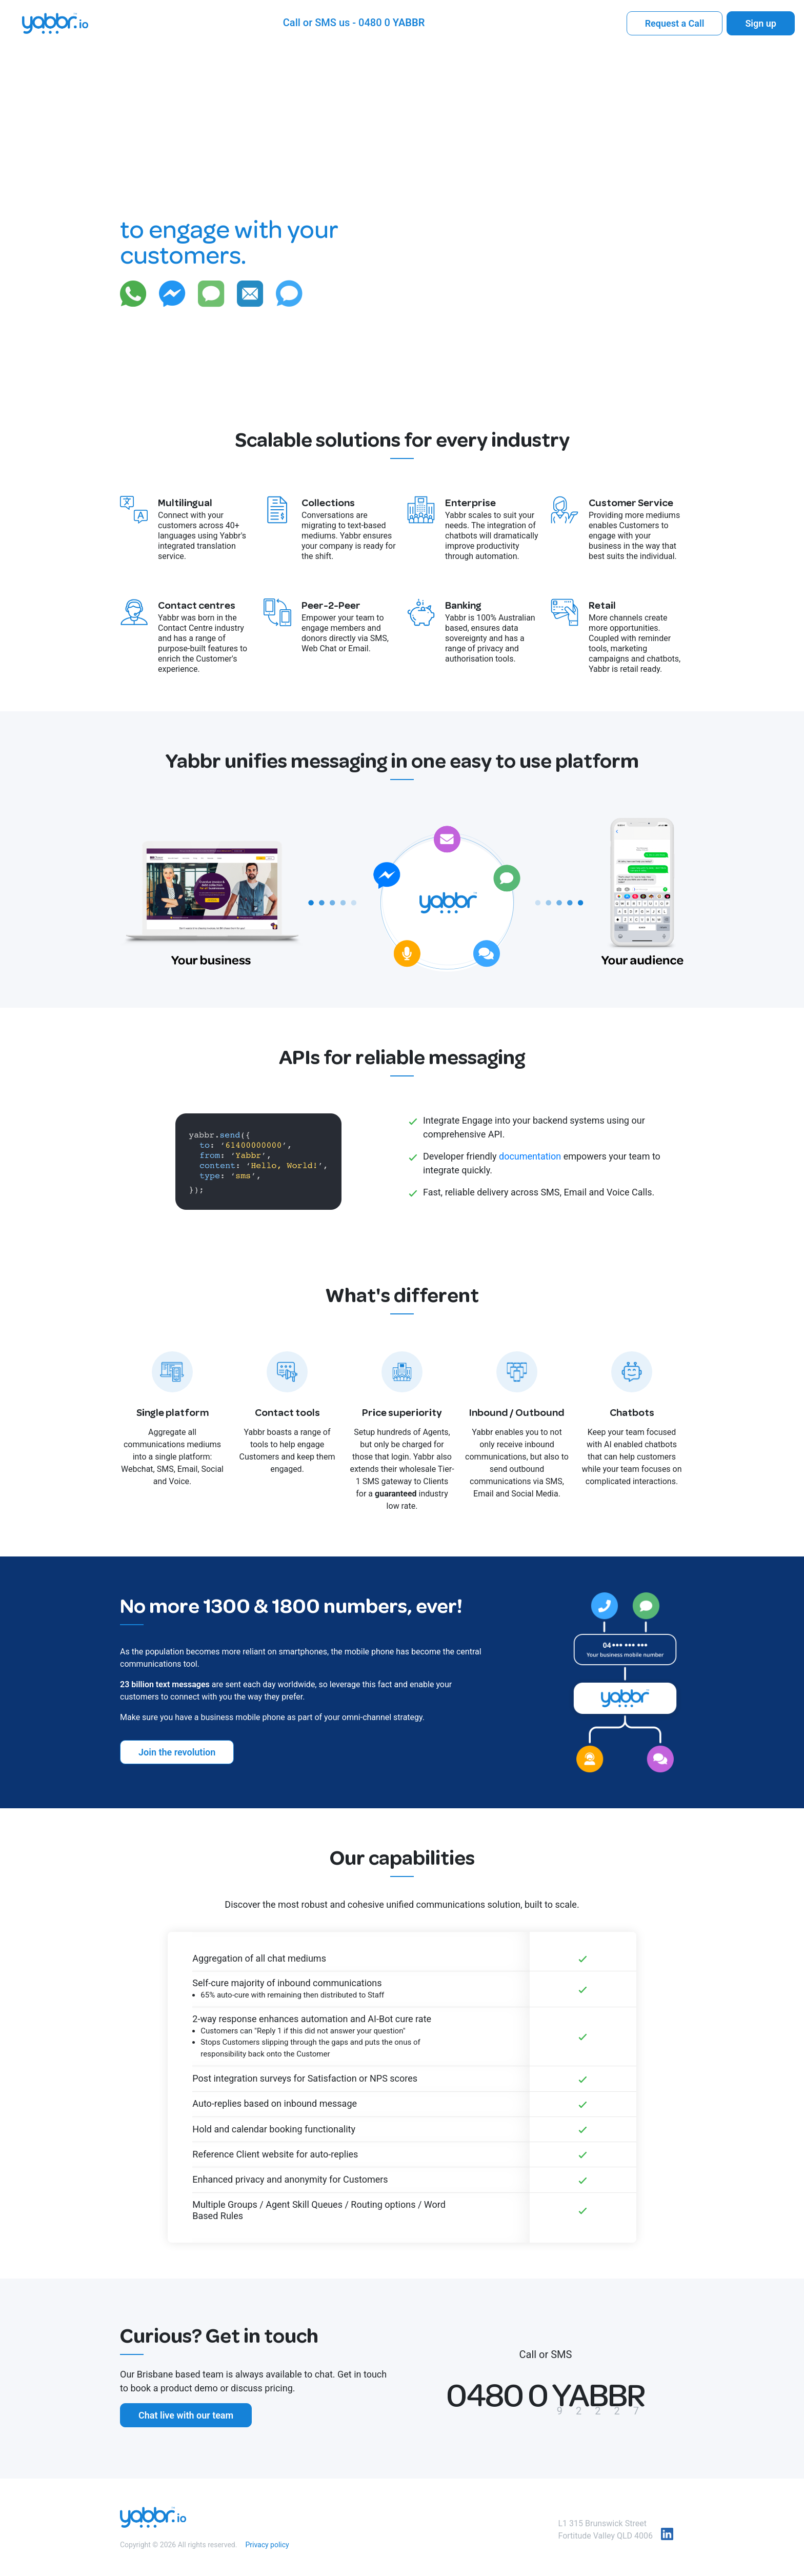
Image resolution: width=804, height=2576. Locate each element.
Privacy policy (267, 2545)
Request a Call (675, 23)
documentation (530, 1156)
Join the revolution (176, 1752)
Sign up (760, 23)
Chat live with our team (185, 2415)
